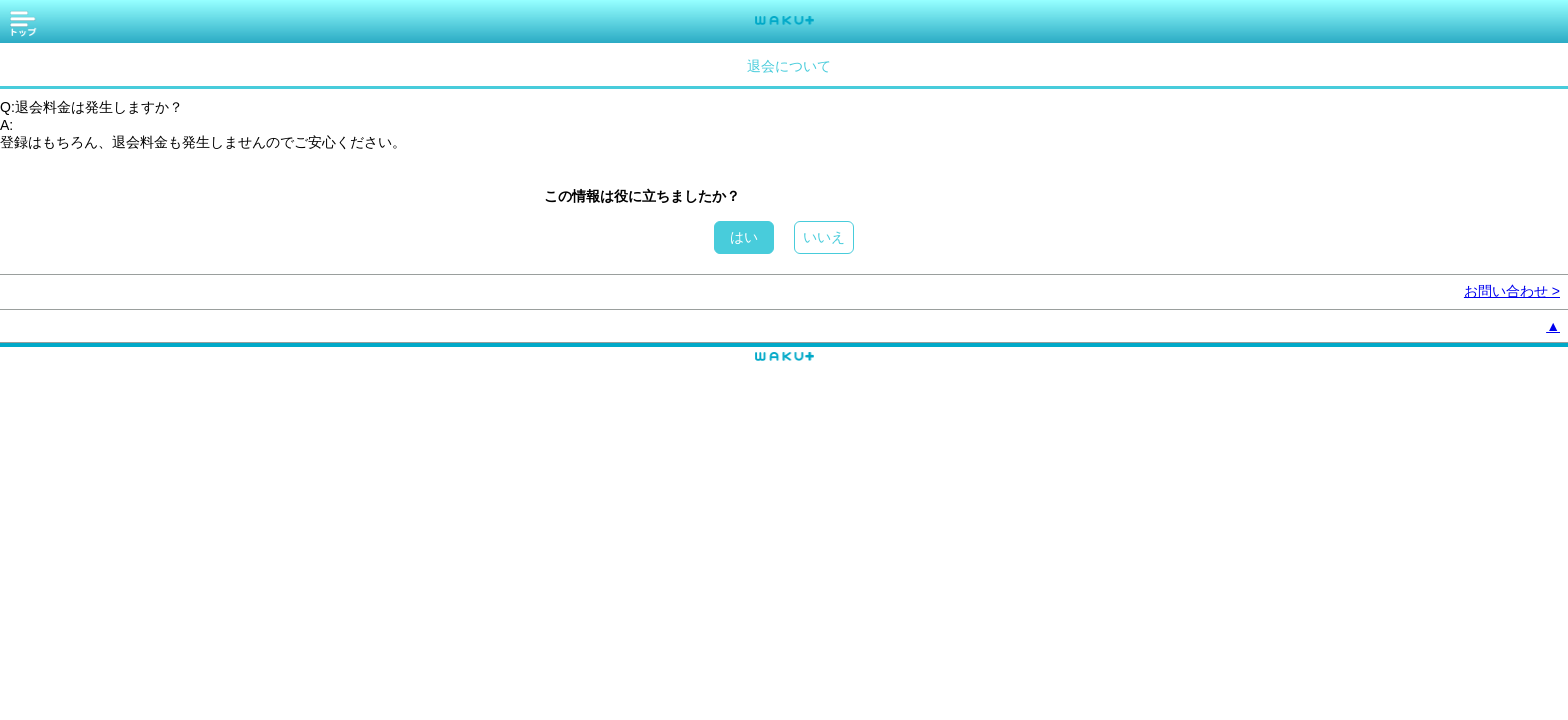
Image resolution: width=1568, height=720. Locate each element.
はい (744, 237)
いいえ (824, 237)
